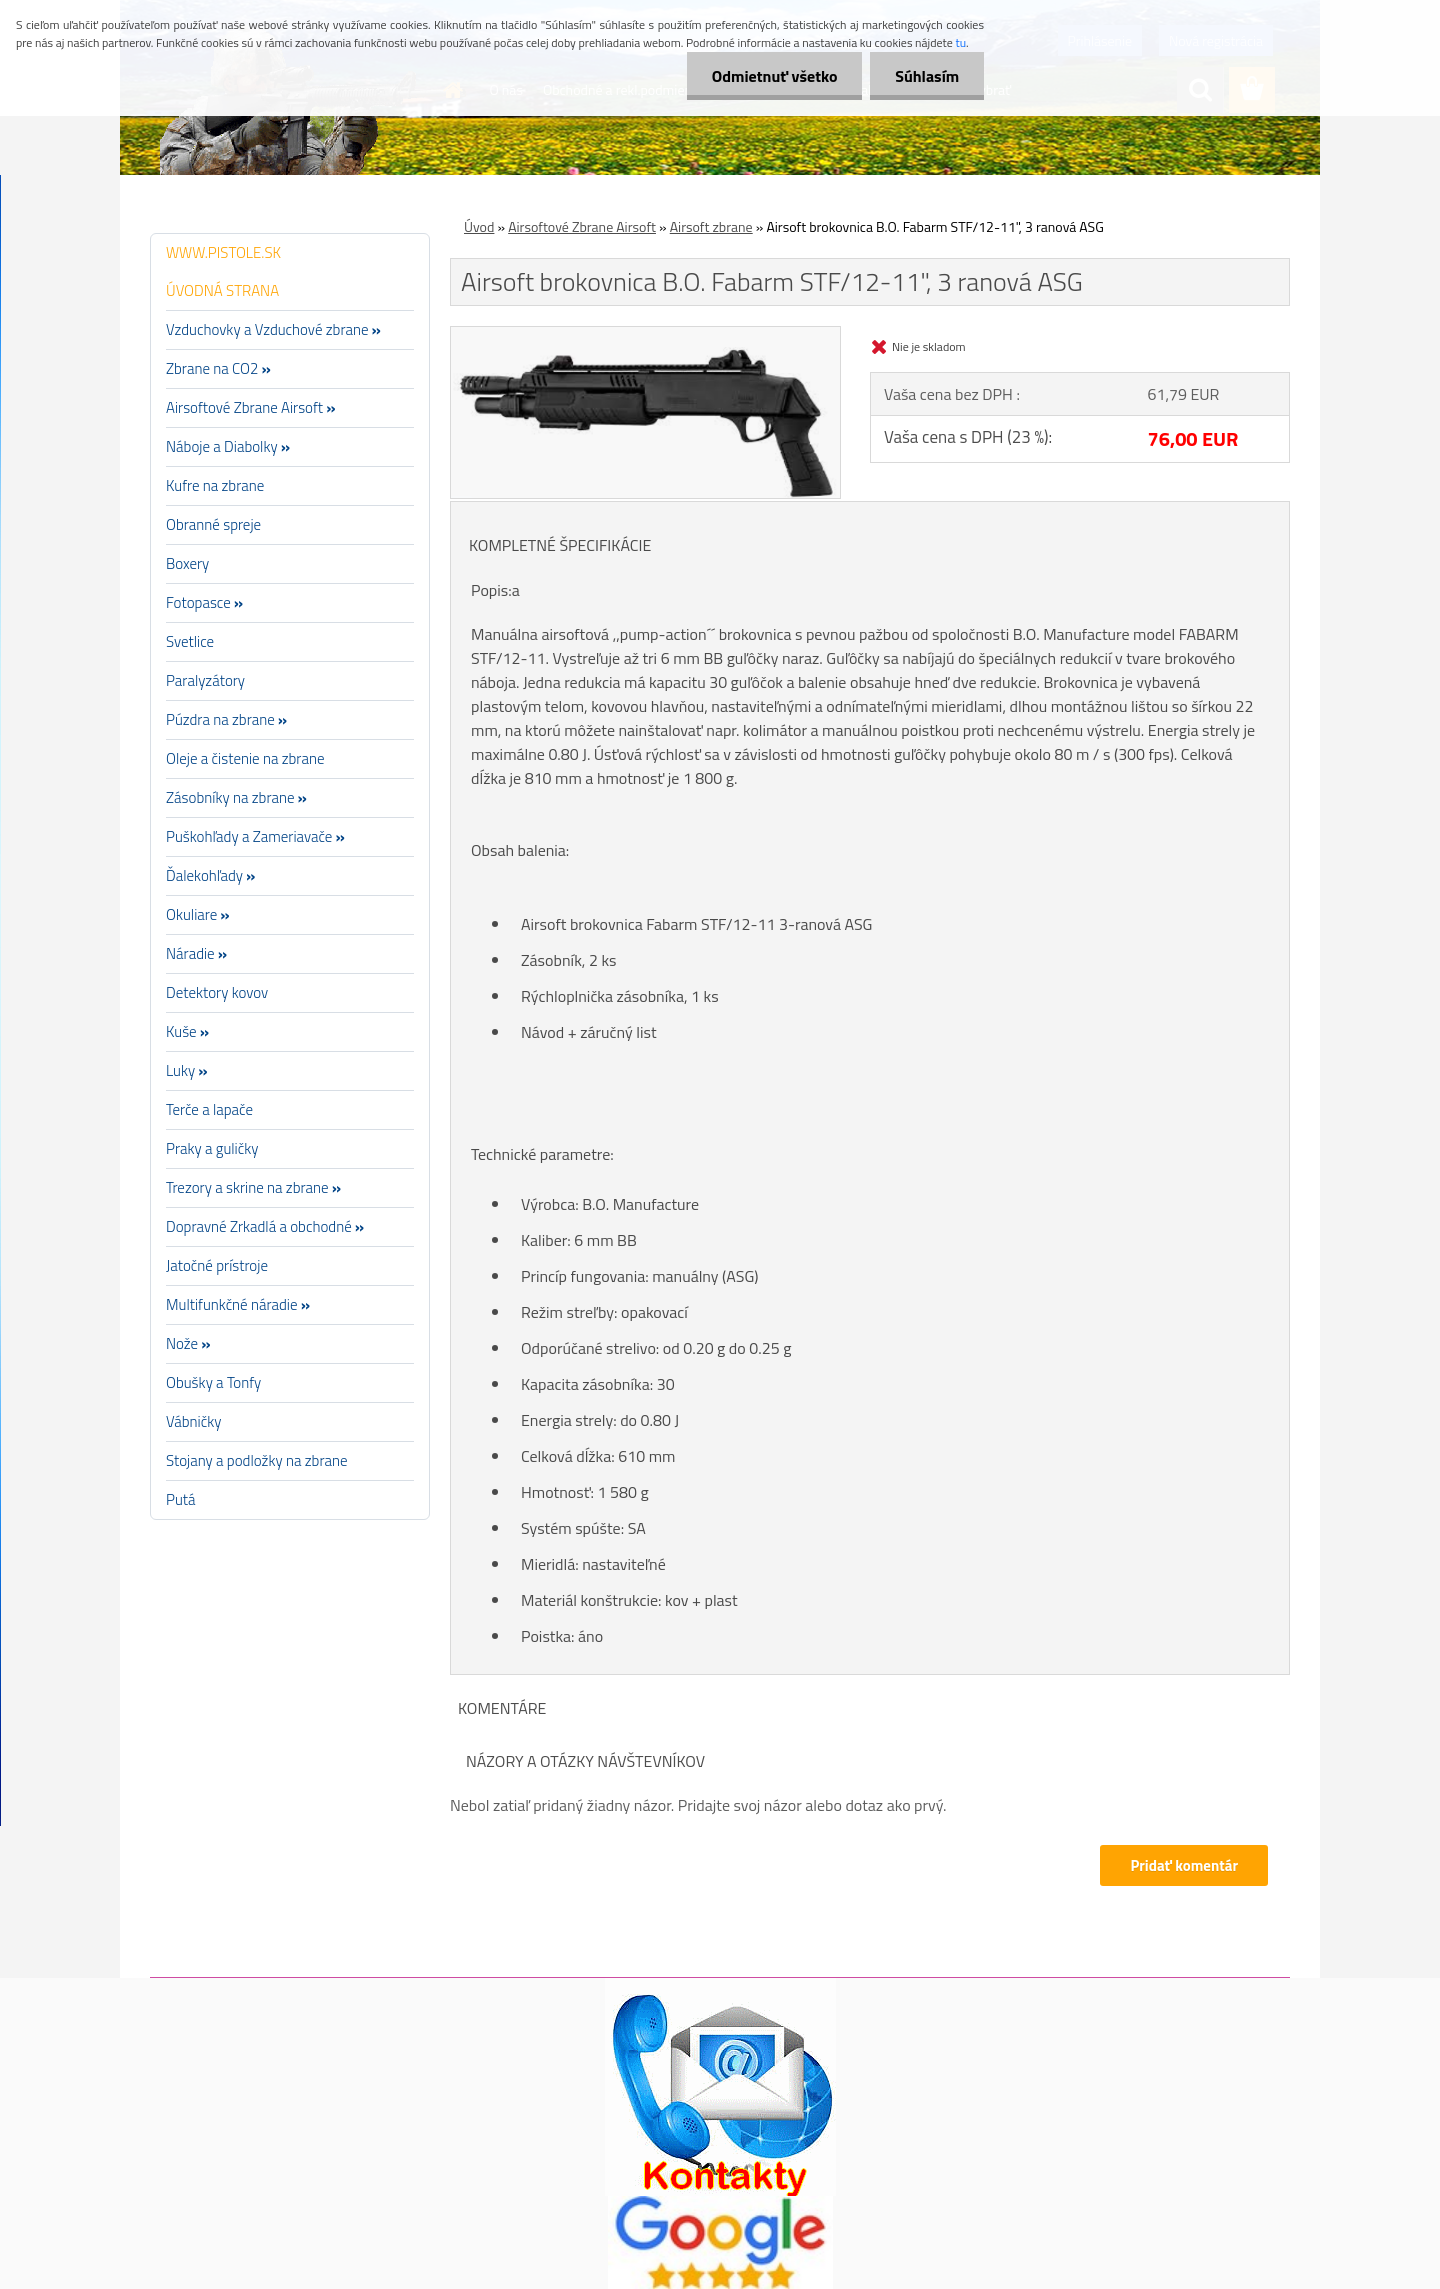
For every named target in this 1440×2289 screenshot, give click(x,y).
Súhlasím (927, 76)
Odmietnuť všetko (774, 76)
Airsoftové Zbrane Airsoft (582, 226)
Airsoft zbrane (711, 226)
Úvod (479, 226)
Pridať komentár (1184, 1865)
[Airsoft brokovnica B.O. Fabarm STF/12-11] (645, 335)
